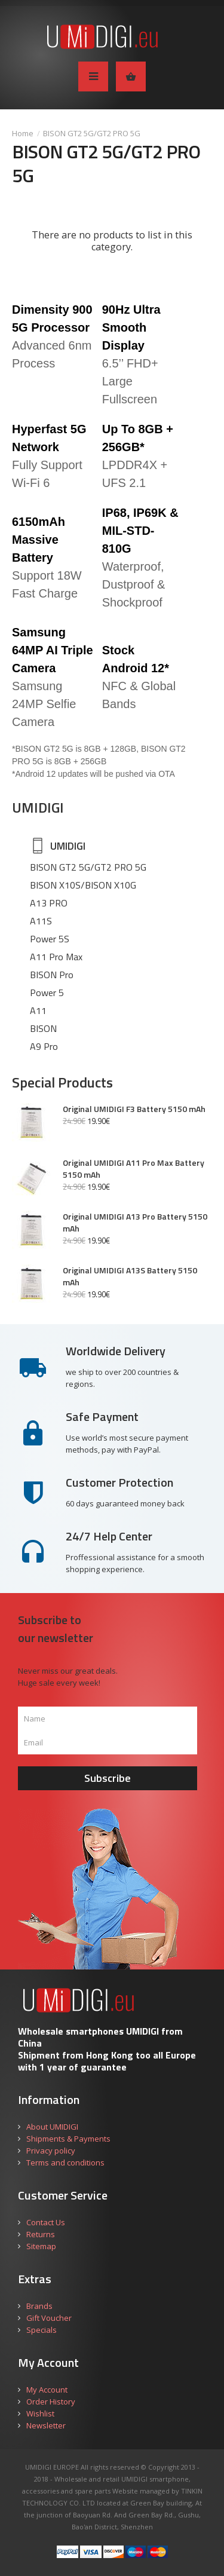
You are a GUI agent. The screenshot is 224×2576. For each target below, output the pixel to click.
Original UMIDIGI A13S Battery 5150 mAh (130, 1276)
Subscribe (107, 1778)
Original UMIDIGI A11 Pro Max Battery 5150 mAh (133, 1169)
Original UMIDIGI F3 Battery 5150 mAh (134, 1109)
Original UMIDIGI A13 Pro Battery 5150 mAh (135, 1223)
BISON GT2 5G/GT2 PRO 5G (91, 133)
